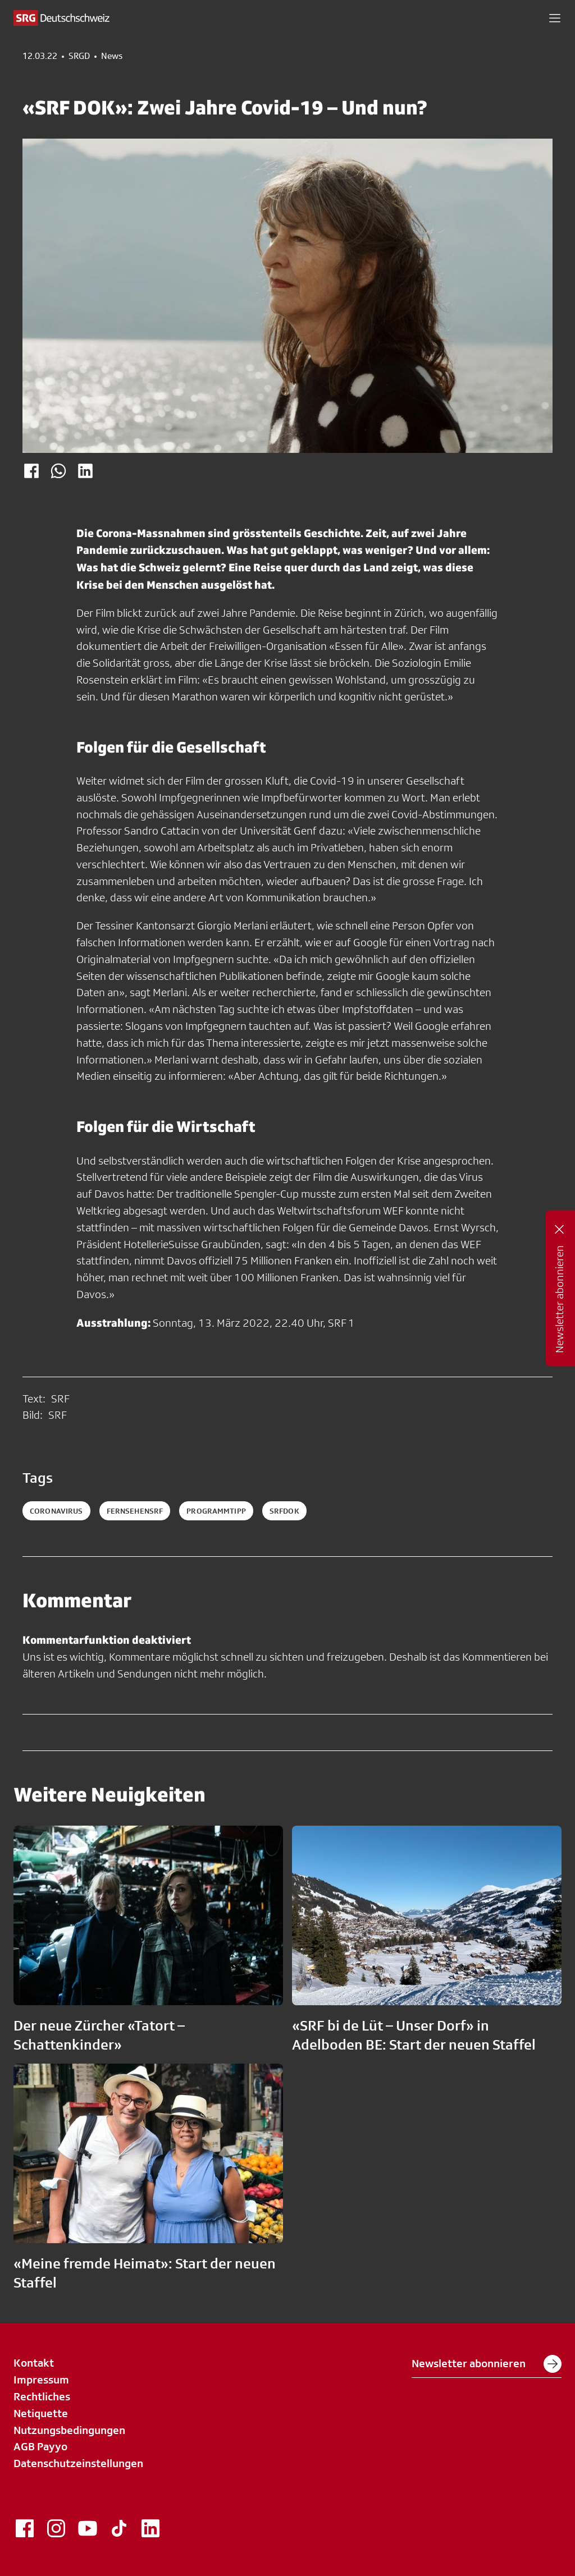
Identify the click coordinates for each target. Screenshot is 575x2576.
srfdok (284, 1510)
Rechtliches (41, 2396)
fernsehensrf (135, 1510)
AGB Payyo (40, 2446)
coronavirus (56, 1510)
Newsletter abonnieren (487, 2364)
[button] (555, 18)
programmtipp (216, 1510)
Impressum (41, 2379)
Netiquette (40, 2413)
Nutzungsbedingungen (69, 2430)
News (111, 56)
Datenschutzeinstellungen (78, 2463)
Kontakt (33, 2363)
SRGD (79, 56)
